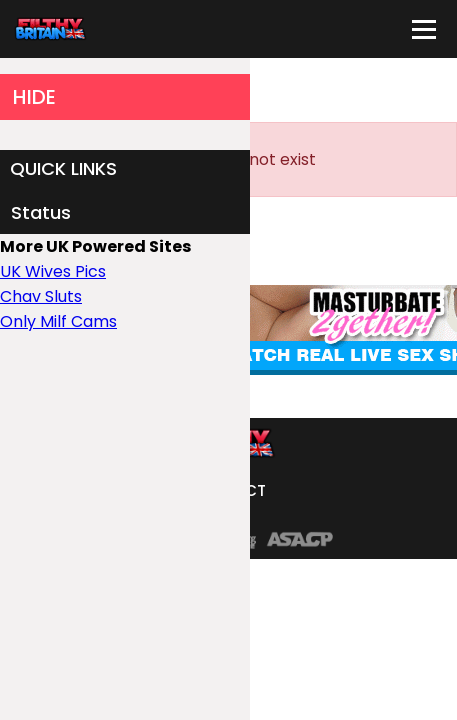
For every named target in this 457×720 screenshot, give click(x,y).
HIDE (34, 97)
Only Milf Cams (58, 321)
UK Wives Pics (53, 271)
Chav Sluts (41, 296)
